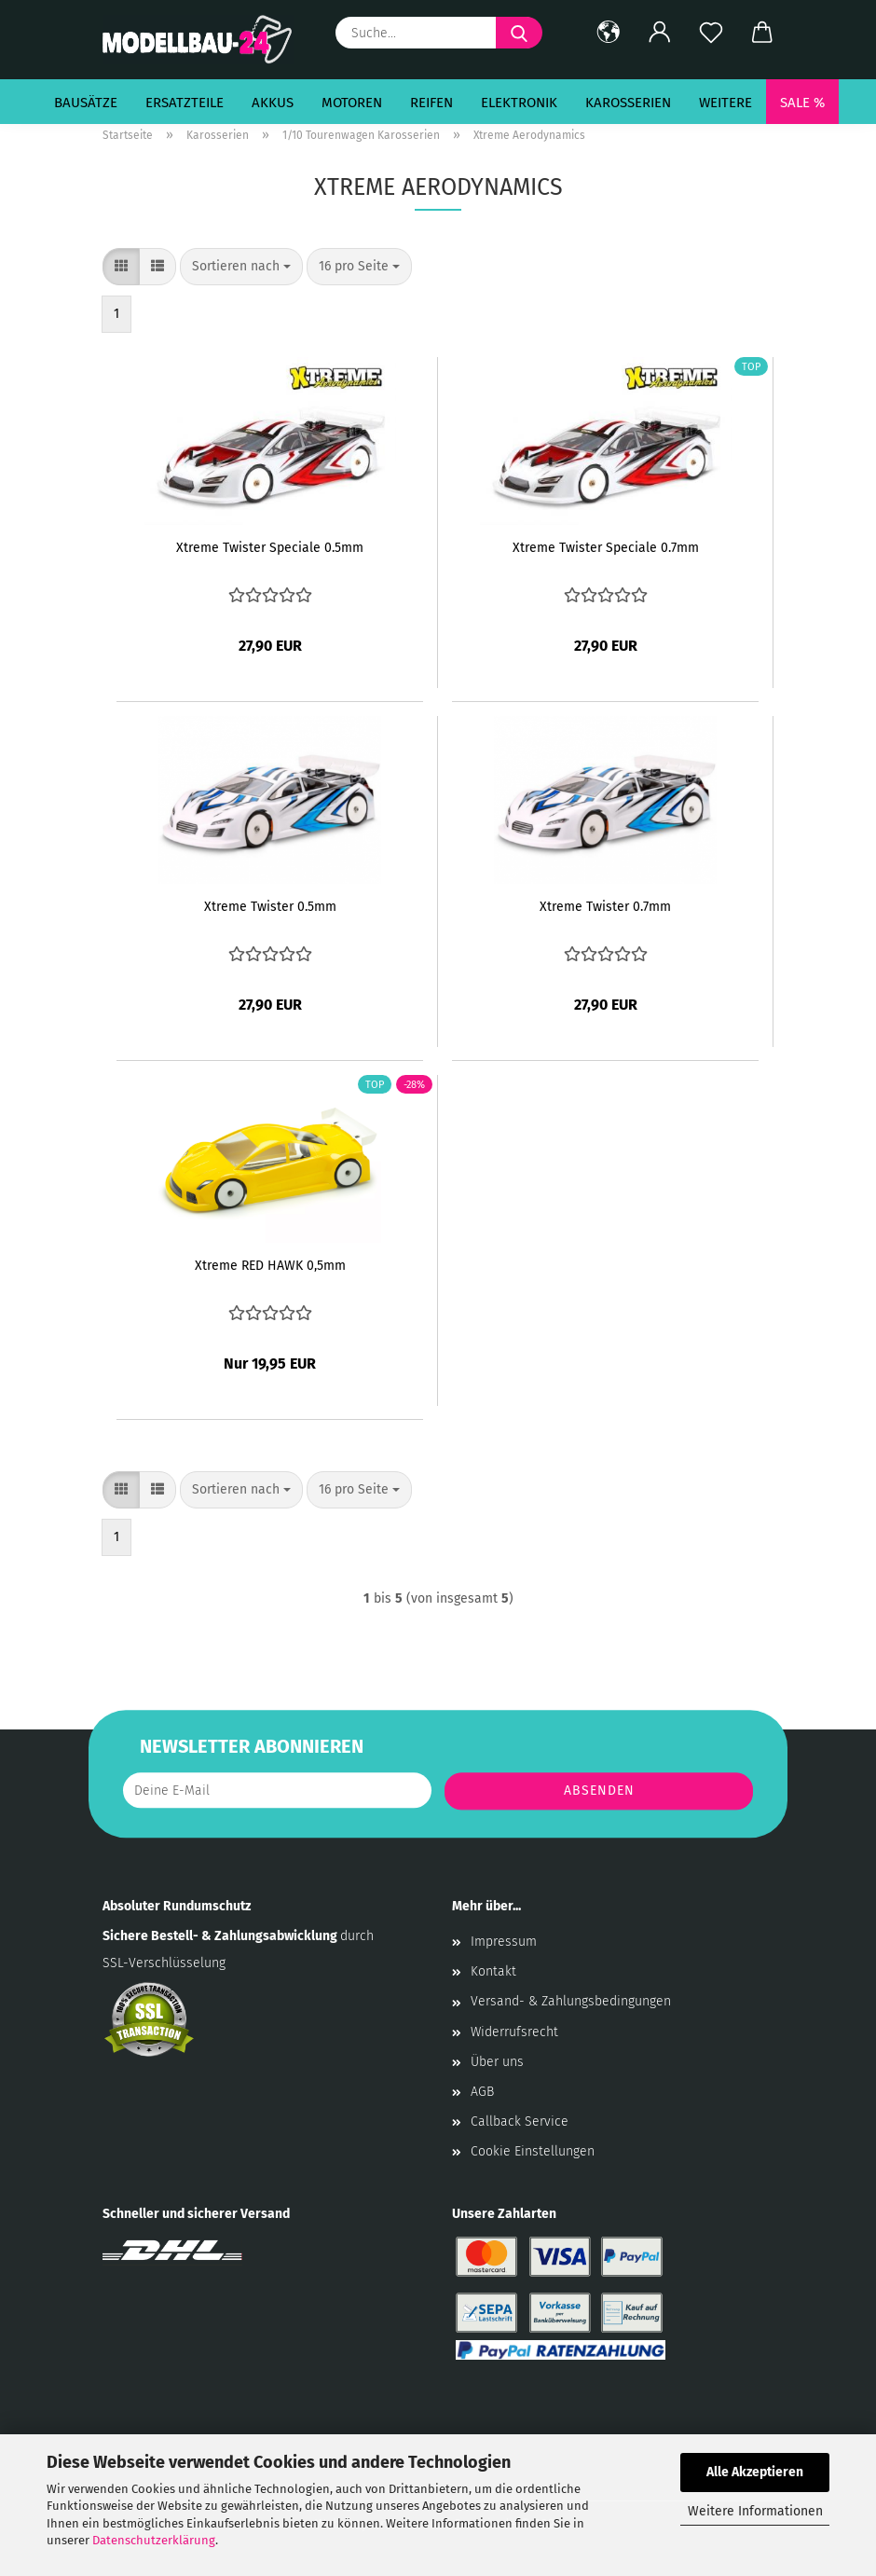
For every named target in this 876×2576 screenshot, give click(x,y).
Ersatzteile (184, 102)
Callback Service (519, 2121)
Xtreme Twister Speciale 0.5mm (269, 548)
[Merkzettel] (710, 32)
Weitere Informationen (755, 2511)
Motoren (352, 102)
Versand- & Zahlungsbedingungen (571, 2001)
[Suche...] (519, 32)
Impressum (504, 1941)
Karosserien (628, 102)
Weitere (725, 102)
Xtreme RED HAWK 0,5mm (270, 1266)
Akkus (273, 102)
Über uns (497, 2062)
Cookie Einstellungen (533, 2151)
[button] (608, 32)
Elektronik (519, 102)
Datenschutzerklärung (153, 2540)
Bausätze (85, 102)
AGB (482, 2092)
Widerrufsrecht (514, 2032)
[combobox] (241, 266)
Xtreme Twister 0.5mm (270, 907)
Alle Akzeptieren (754, 2472)
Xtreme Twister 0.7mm (605, 907)
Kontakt (493, 1971)
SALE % (802, 102)
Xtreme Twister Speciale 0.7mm (606, 548)
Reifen (431, 102)
